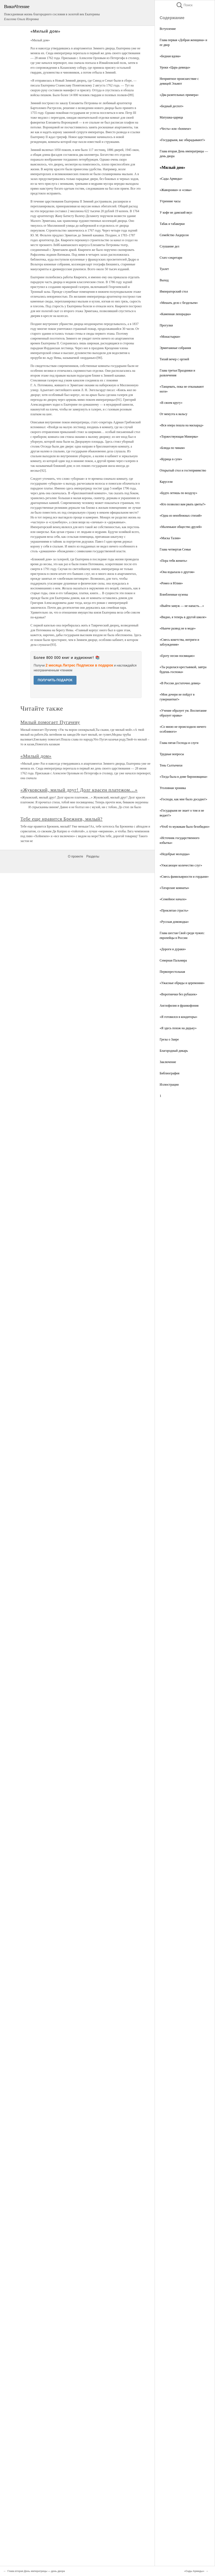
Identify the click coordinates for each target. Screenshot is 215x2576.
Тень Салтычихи (171, 765)
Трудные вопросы (172, 754)
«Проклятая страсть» (174, 910)
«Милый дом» (36, 756)
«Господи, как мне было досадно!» (183, 799)
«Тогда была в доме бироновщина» (184, 776)
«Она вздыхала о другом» (177, 572)
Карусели (166, 481)
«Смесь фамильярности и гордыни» (184, 876)
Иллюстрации (169, 1084)
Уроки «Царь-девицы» (175, 67)
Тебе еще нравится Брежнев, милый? (61, 818)
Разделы (92, 856)
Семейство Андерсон (174, 235)
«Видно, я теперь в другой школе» (183, 617)
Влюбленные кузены (174, 594)
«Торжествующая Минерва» (179, 436)
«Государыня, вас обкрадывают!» (182, 140)
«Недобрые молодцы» (175, 854)
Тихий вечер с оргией (174, 359)
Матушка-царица (171, 117)
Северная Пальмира (173, 960)
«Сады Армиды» (171, 178)
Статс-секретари (171, 257)
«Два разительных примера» (179, 95)
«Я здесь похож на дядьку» (178, 1028)
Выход (164, 280)
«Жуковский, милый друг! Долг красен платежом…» (78, 789)
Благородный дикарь (174, 1050)
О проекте (75, 856)
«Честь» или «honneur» (175, 128)
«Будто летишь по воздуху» (178, 493)
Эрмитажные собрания (175, 348)
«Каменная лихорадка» (175, 314)
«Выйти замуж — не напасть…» (182, 605)
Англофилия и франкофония (179, 1005)
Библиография (169, 1073)
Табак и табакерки (172, 223)
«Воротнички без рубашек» (178, 994)
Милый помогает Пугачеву (50, 722)
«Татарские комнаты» (174, 888)
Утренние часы (170, 201)
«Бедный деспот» (171, 106)
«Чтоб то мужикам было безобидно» (185, 826)
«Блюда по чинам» (172, 448)
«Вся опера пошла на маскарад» (182, 425)
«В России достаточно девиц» (180, 683)
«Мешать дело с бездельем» (179, 302)
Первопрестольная (172, 971)
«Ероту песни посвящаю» (177, 655)
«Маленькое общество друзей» (181, 526)
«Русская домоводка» (174, 921)
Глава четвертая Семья (175, 549)
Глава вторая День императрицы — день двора (36, 2571)
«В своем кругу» (171, 402)
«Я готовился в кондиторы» (178, 1017)
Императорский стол (174, 291)
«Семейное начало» (173, 899)
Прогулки (166, 325)
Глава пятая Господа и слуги (179, 742)
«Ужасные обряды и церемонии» (182, 983)
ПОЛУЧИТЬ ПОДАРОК (55, 680)
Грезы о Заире (169, 1039)
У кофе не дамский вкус (176, 212)
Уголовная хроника (173, 788)
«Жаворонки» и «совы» (176, 190)
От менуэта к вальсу (173, 414)
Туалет (164, 269)
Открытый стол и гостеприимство (183, 470)
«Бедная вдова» (170, 56)
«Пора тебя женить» (173, 560)
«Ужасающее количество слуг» (181, 865)
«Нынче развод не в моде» (178, 628)
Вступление (168, 28)
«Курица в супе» (171, 459)
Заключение (168, 1062)
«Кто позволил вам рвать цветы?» (183, 504)
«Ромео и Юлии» (171, 583)
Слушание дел (169, 246)
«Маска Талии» (170, 538)
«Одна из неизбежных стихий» (181, 515)
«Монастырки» (170, 336)
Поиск (184, 5)
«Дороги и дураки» (173, 949)
